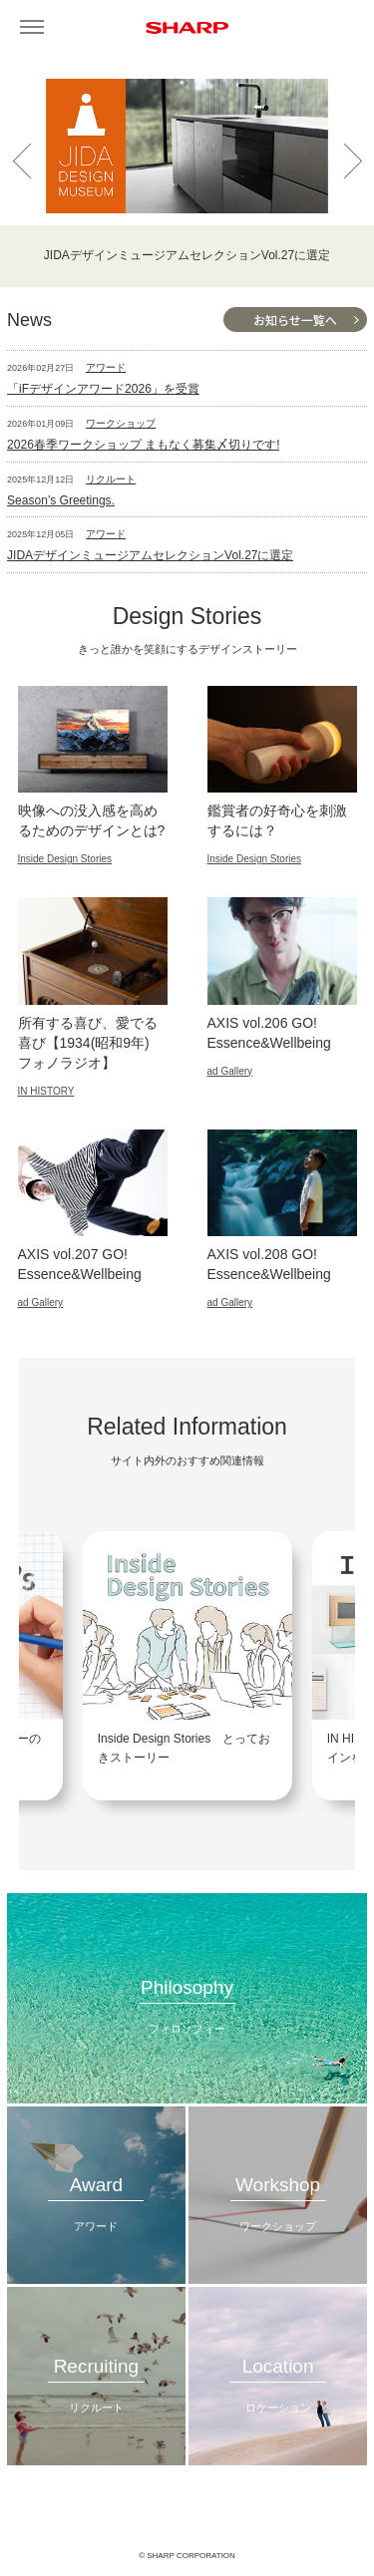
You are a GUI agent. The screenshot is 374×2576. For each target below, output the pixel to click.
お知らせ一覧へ (295, 319)
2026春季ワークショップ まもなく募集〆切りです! (143, 445)
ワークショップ (121, 423)
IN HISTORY (46, 1091)
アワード (106, 367)
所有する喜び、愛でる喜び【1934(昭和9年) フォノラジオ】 (88, 1043)
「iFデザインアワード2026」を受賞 (103, 389)
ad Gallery (230, 1071)
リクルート (111, 479)
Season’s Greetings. (61, 500)
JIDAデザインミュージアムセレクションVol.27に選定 (150, 555)
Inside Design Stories (65, 858)
